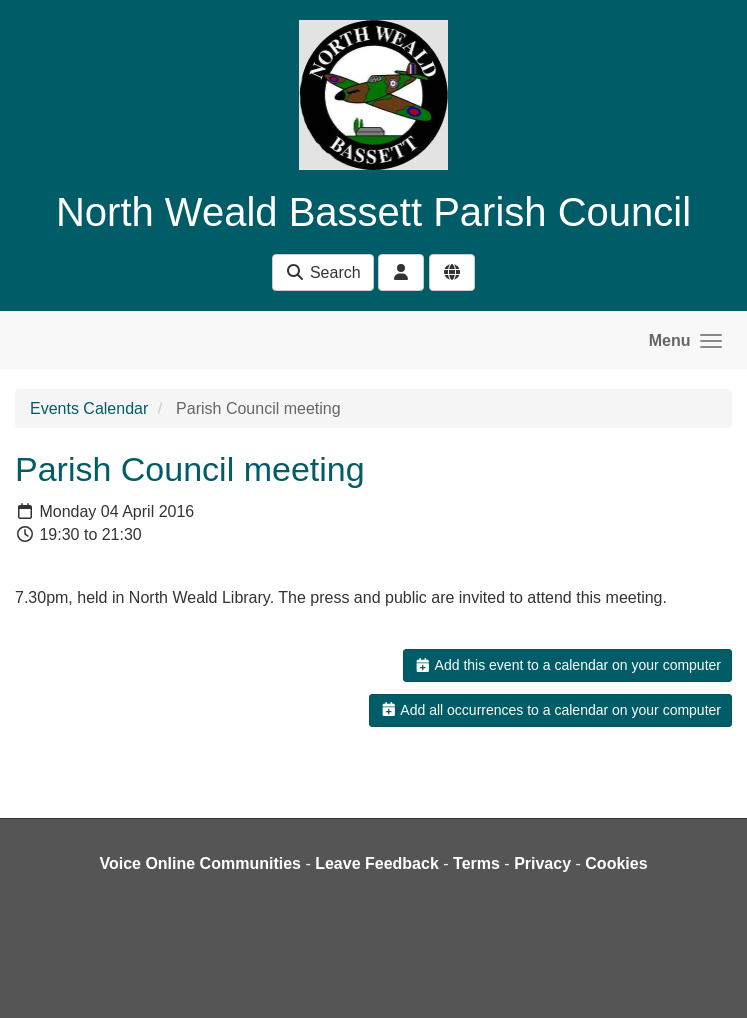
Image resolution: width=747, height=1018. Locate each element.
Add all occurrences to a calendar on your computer (550, 710)
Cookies (616, 863)
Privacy (542, 863)
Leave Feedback (377, 863)
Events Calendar (89, 408)
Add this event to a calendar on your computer (567, 665)
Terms (476, 863)
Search (322, 272)
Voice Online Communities (200, 863)
